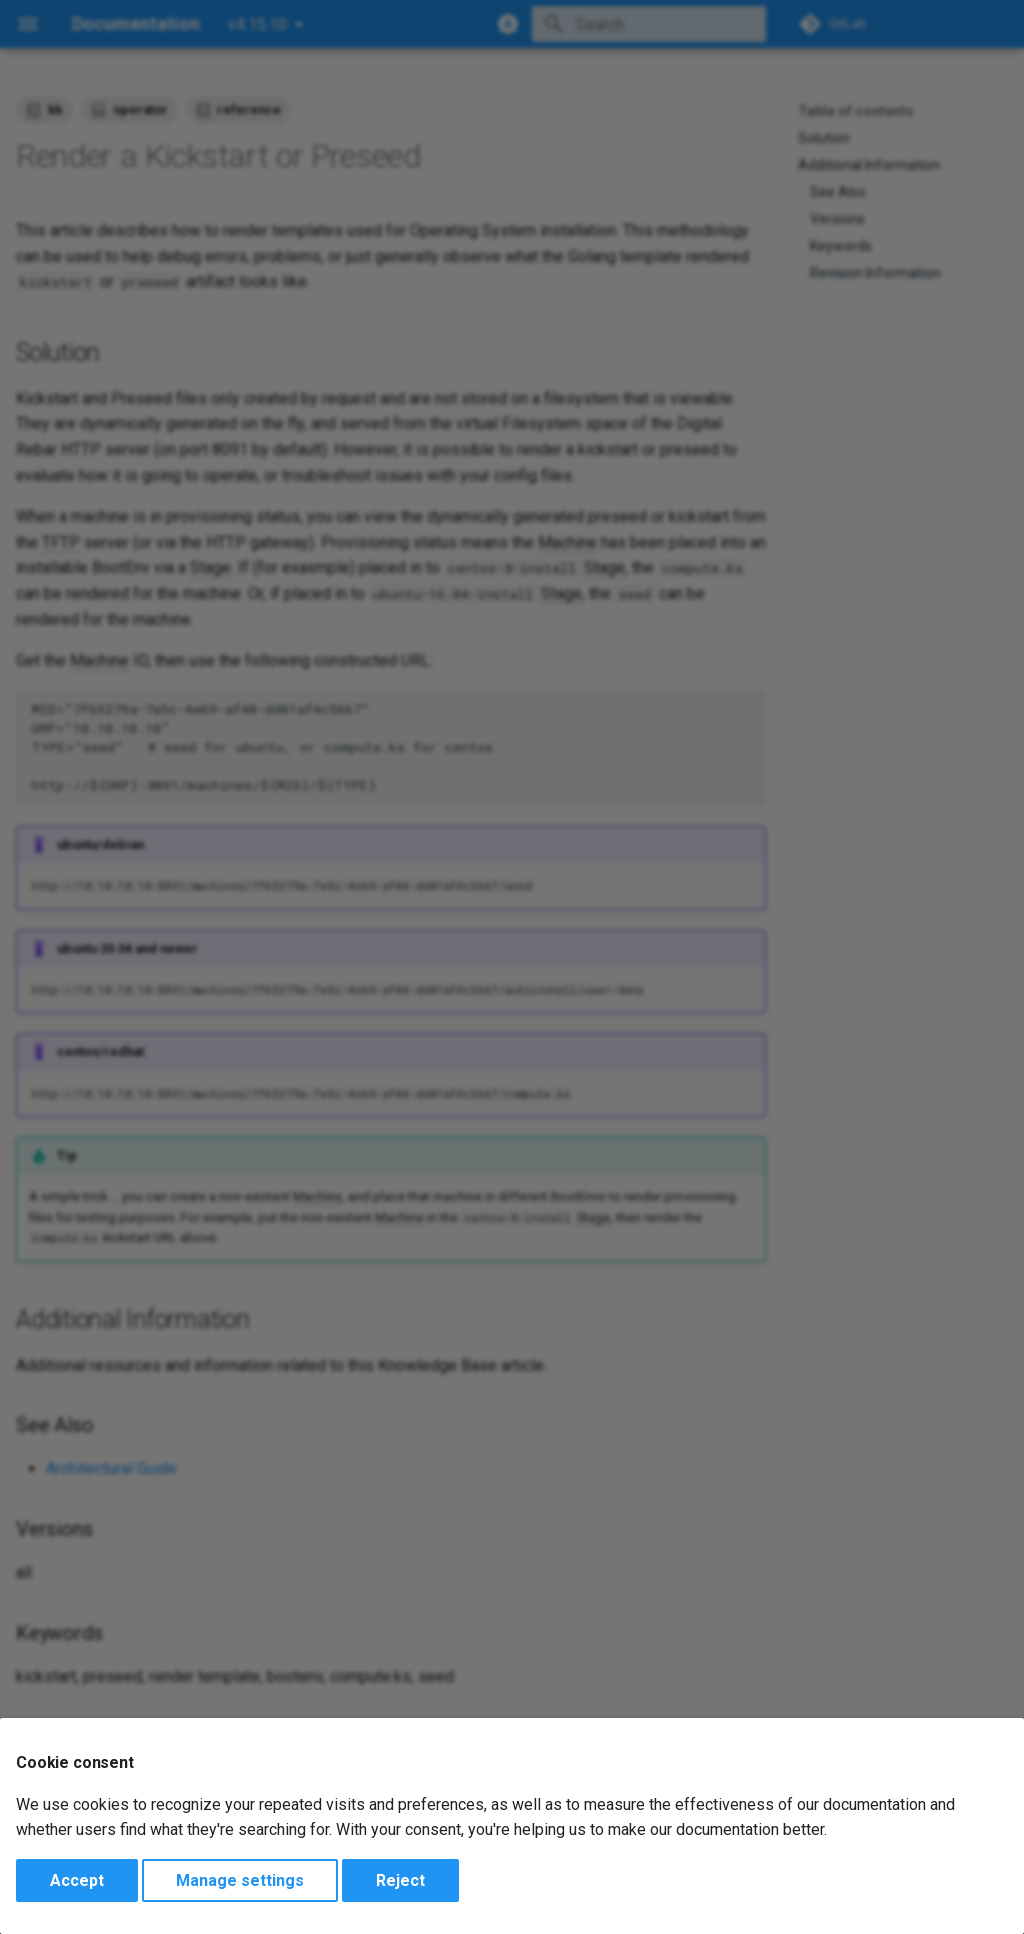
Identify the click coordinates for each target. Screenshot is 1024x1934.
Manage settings (240, 1880)
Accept (77, 1880)
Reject (400, 1880)
